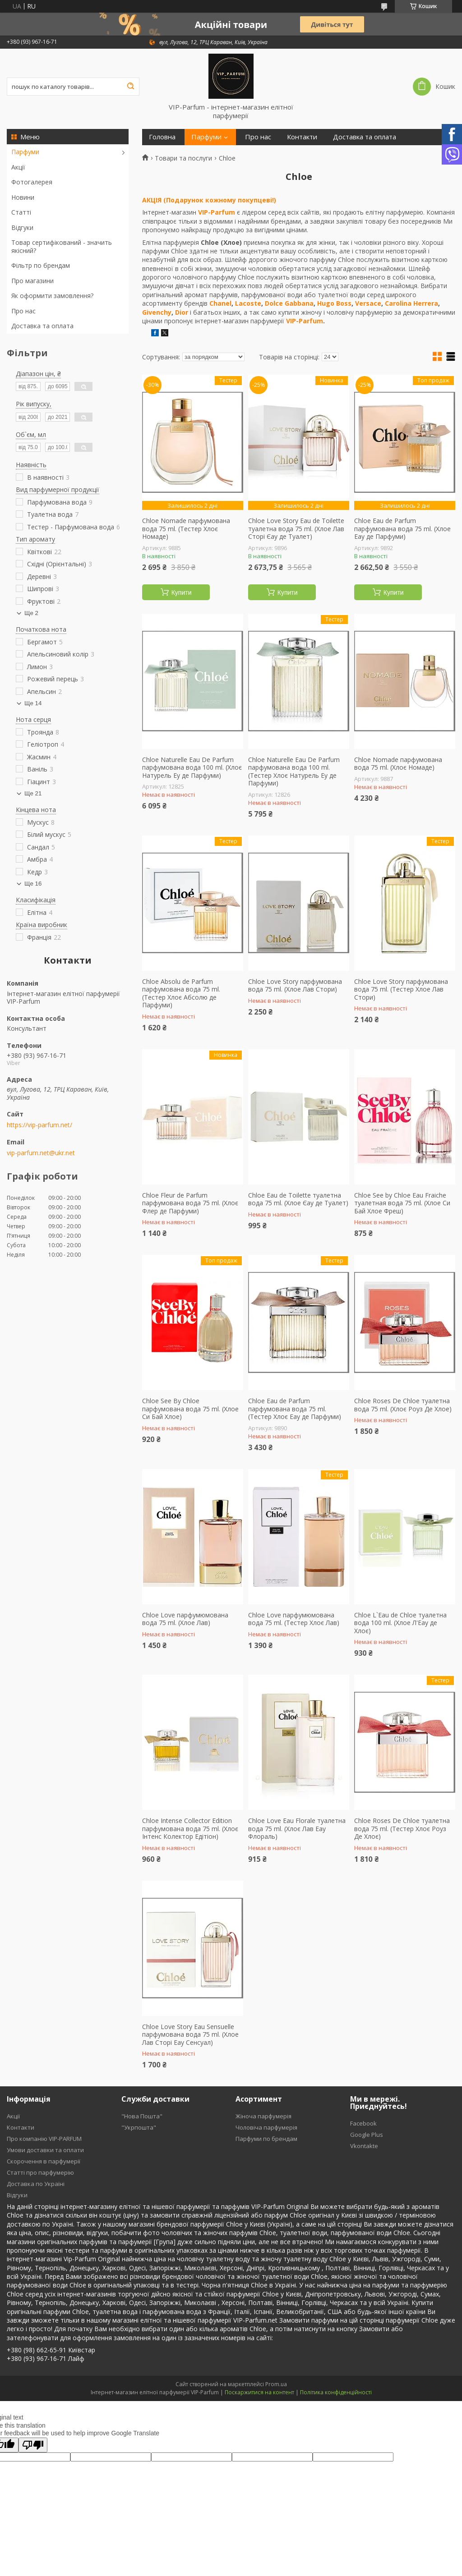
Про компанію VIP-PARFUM (44, 2139)
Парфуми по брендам (266, 2139)
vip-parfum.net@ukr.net (41, 1153)
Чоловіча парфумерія (266, 2127)
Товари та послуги (183, 158)
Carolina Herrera (411, 303)
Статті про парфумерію (40, 2172)
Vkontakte (364, 2146)
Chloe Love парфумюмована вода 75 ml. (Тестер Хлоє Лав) (293, 1619)
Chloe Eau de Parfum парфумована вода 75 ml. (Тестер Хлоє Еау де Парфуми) (294, 1409)
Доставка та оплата (42, 325)
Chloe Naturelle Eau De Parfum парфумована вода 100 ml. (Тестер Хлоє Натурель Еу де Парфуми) (294, 771)
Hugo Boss (334, 303)
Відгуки (22, 227)
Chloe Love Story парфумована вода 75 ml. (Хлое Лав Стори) (295, 985)
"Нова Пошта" (141, 2116)
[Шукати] (130, 87)
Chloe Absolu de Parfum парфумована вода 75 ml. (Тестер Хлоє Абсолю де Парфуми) (181, 993)
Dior (181, 312)
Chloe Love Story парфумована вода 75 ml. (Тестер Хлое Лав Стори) (401, 989)
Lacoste (248, 303)
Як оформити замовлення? (52, 295)
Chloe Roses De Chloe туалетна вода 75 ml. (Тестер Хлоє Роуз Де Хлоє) (402, 1829)
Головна (162, 136)
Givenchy (156, 312)
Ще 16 (33, 883)
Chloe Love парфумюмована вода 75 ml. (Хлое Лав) (185, 1619)
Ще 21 (33, 793)
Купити (181, 592)
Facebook (363, 2123)
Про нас (23, 311)
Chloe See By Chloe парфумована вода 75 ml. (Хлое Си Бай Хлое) (190, 1409)
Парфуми (25, 151)
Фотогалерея (31, 182)
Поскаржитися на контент (259, 2392)
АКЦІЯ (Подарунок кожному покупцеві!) (209, 200)
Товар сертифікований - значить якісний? (61, 246)
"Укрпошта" (138, 2127)
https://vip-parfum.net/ (39, 1125)
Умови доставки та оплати (45, 2150)
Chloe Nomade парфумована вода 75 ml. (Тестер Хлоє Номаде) (186, 529)
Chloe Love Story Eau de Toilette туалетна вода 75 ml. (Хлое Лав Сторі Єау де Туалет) (296, 529)
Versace (368, 303)
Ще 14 (33, 703)
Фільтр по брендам (40, 265)
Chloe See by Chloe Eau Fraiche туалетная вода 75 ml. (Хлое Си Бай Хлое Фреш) (402, 1203)
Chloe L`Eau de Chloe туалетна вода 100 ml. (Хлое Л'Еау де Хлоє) (400, 1623)
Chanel (220, 303)
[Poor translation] (32, 2445)
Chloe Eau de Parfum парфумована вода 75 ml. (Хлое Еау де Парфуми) (402, 529)
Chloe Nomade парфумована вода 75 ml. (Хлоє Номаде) (398, 763)
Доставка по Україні (36, 2184)
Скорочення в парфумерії (43, 2161)
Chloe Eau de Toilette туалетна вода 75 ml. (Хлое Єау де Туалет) (298, 1199)
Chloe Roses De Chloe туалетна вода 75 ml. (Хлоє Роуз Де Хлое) (403, 1405)
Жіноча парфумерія (263, 2116)
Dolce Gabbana (289, 303)
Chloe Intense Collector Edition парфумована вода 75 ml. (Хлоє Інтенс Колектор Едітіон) (190, 1829)
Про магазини (32, 280)
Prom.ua (276, 2384)
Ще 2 (31, 613)
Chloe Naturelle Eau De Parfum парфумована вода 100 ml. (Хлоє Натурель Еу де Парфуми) (192, 768)
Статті (21, 212)
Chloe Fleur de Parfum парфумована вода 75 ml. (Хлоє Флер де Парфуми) (190, 1203)
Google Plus (366, 2135)
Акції (18, 167)
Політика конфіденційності (336, 2392)
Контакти (302, 136)
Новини (22, 197)
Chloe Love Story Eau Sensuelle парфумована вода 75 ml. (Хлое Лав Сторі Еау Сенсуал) (190, 2035)
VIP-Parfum (216, 212)
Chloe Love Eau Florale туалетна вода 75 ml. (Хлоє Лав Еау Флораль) (297, 1829)
